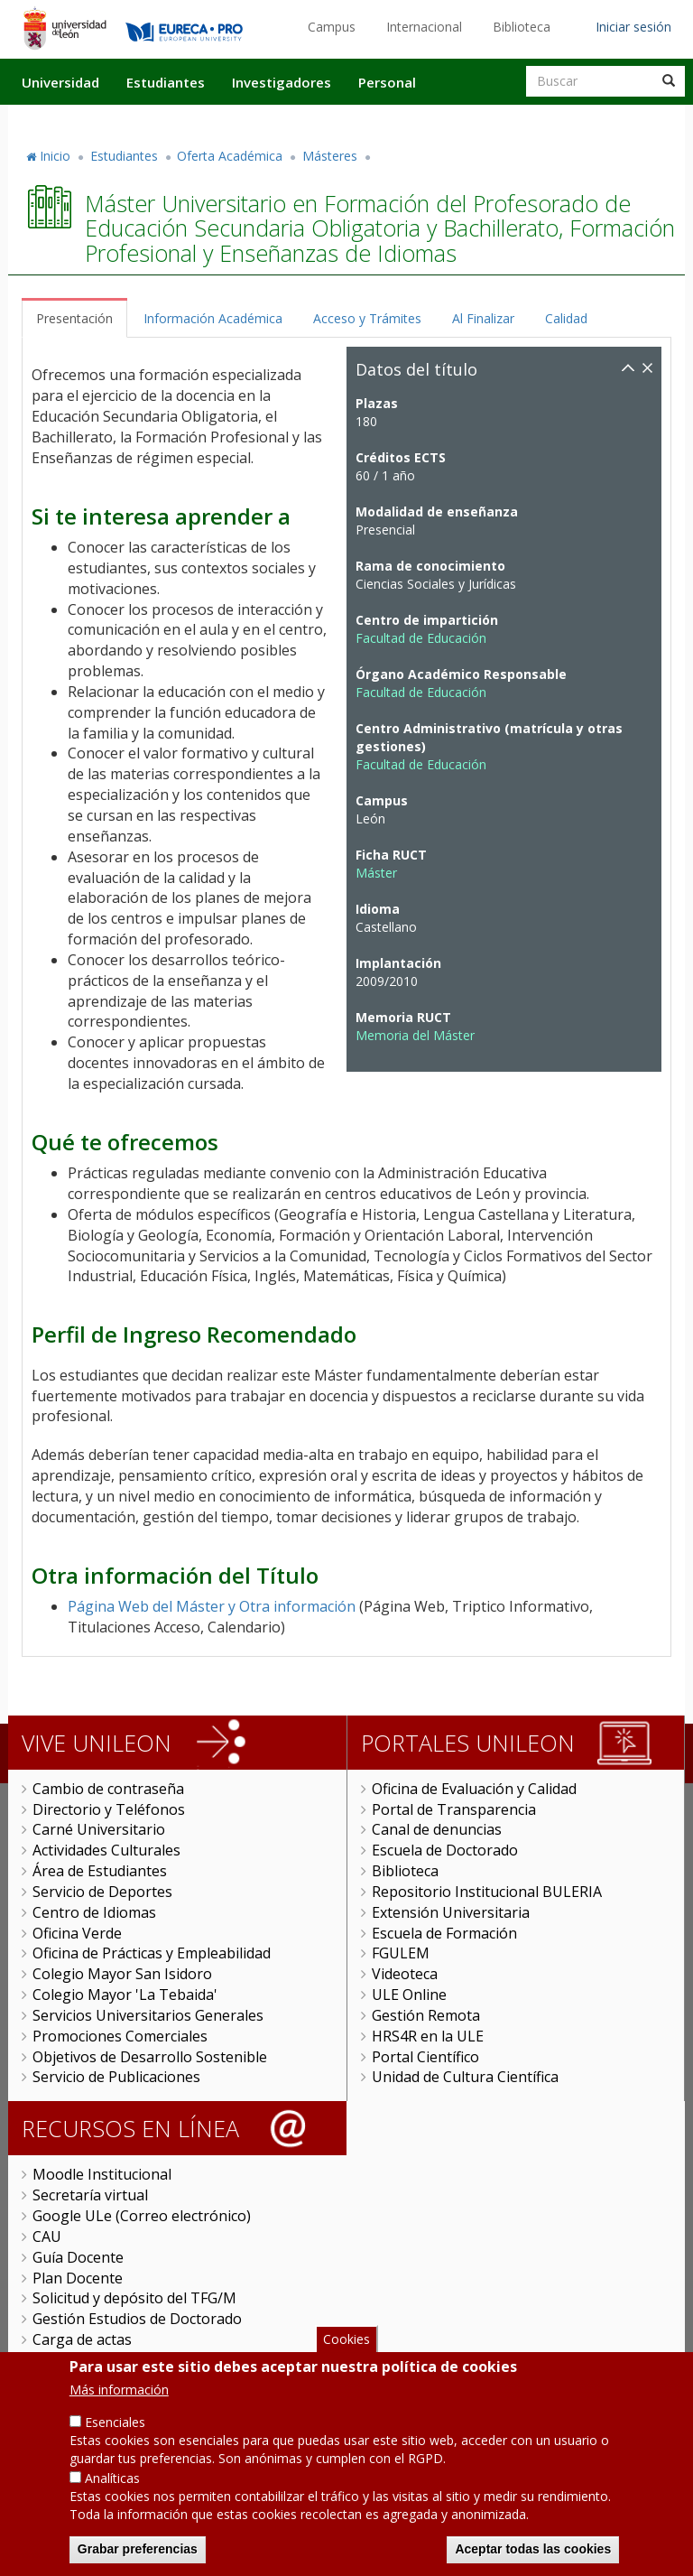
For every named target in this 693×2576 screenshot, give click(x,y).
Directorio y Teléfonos (108, 1809)
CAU (46, 2236)
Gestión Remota (426, 2015)
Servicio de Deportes (102, 1892)
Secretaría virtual (90, 2195)
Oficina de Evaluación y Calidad (474, 1789)
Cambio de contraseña (108, 1789)
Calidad (566, 318)
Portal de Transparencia (454, 1809)
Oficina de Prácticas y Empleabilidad (151, 1953)
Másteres (329, 155)
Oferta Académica (229, 155)
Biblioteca (521, 26)
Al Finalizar (483, 318)
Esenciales (115, 2430)
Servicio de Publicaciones (116, 2077)
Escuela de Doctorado (445, 1850)
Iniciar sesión (633, 26)
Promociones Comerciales (120, 2036)
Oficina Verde (77, 1933)
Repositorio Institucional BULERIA (487, 1892)
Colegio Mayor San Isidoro (122, 1974)
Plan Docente (77, 2278)
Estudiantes (165, 82)
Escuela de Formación (444, 1933)
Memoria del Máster (415, 1035)
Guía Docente (78, 2257)
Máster (376, 872)
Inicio (55, 155)
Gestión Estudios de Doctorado (137, 2319)
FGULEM (401, 1953)
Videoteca (405, 1974)
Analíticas (112, 2486)
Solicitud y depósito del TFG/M (134, 2298)
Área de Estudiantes (99, 1871)
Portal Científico (425, 2057)
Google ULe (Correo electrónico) (141, 2216)
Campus (332, 26)
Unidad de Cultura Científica (465, 2077)
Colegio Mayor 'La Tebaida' (124, 1994)
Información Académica (212, 318)
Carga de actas (82, 2339)
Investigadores (281, 82)
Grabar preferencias (138, 2557)
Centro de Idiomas (94, 1912)
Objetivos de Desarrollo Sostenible (149, 2057)
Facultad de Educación (421, 637)
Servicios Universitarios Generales (147, 2015)
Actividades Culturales (106, 1850)
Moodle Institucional (101, 2174)
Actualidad (478, 120)
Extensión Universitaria (451, 1912)
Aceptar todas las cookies (533, 2557)
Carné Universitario (98, 1829)
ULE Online (409, 1994)
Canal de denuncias (437, 1829)
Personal (387, 82)
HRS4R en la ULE (428, 2036)
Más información (119, 2397)
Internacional (424, 26)
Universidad (60, 82)
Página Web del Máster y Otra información (212, 1606)
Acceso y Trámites (367, 318)
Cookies (346, 2347)
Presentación (74, 318)
